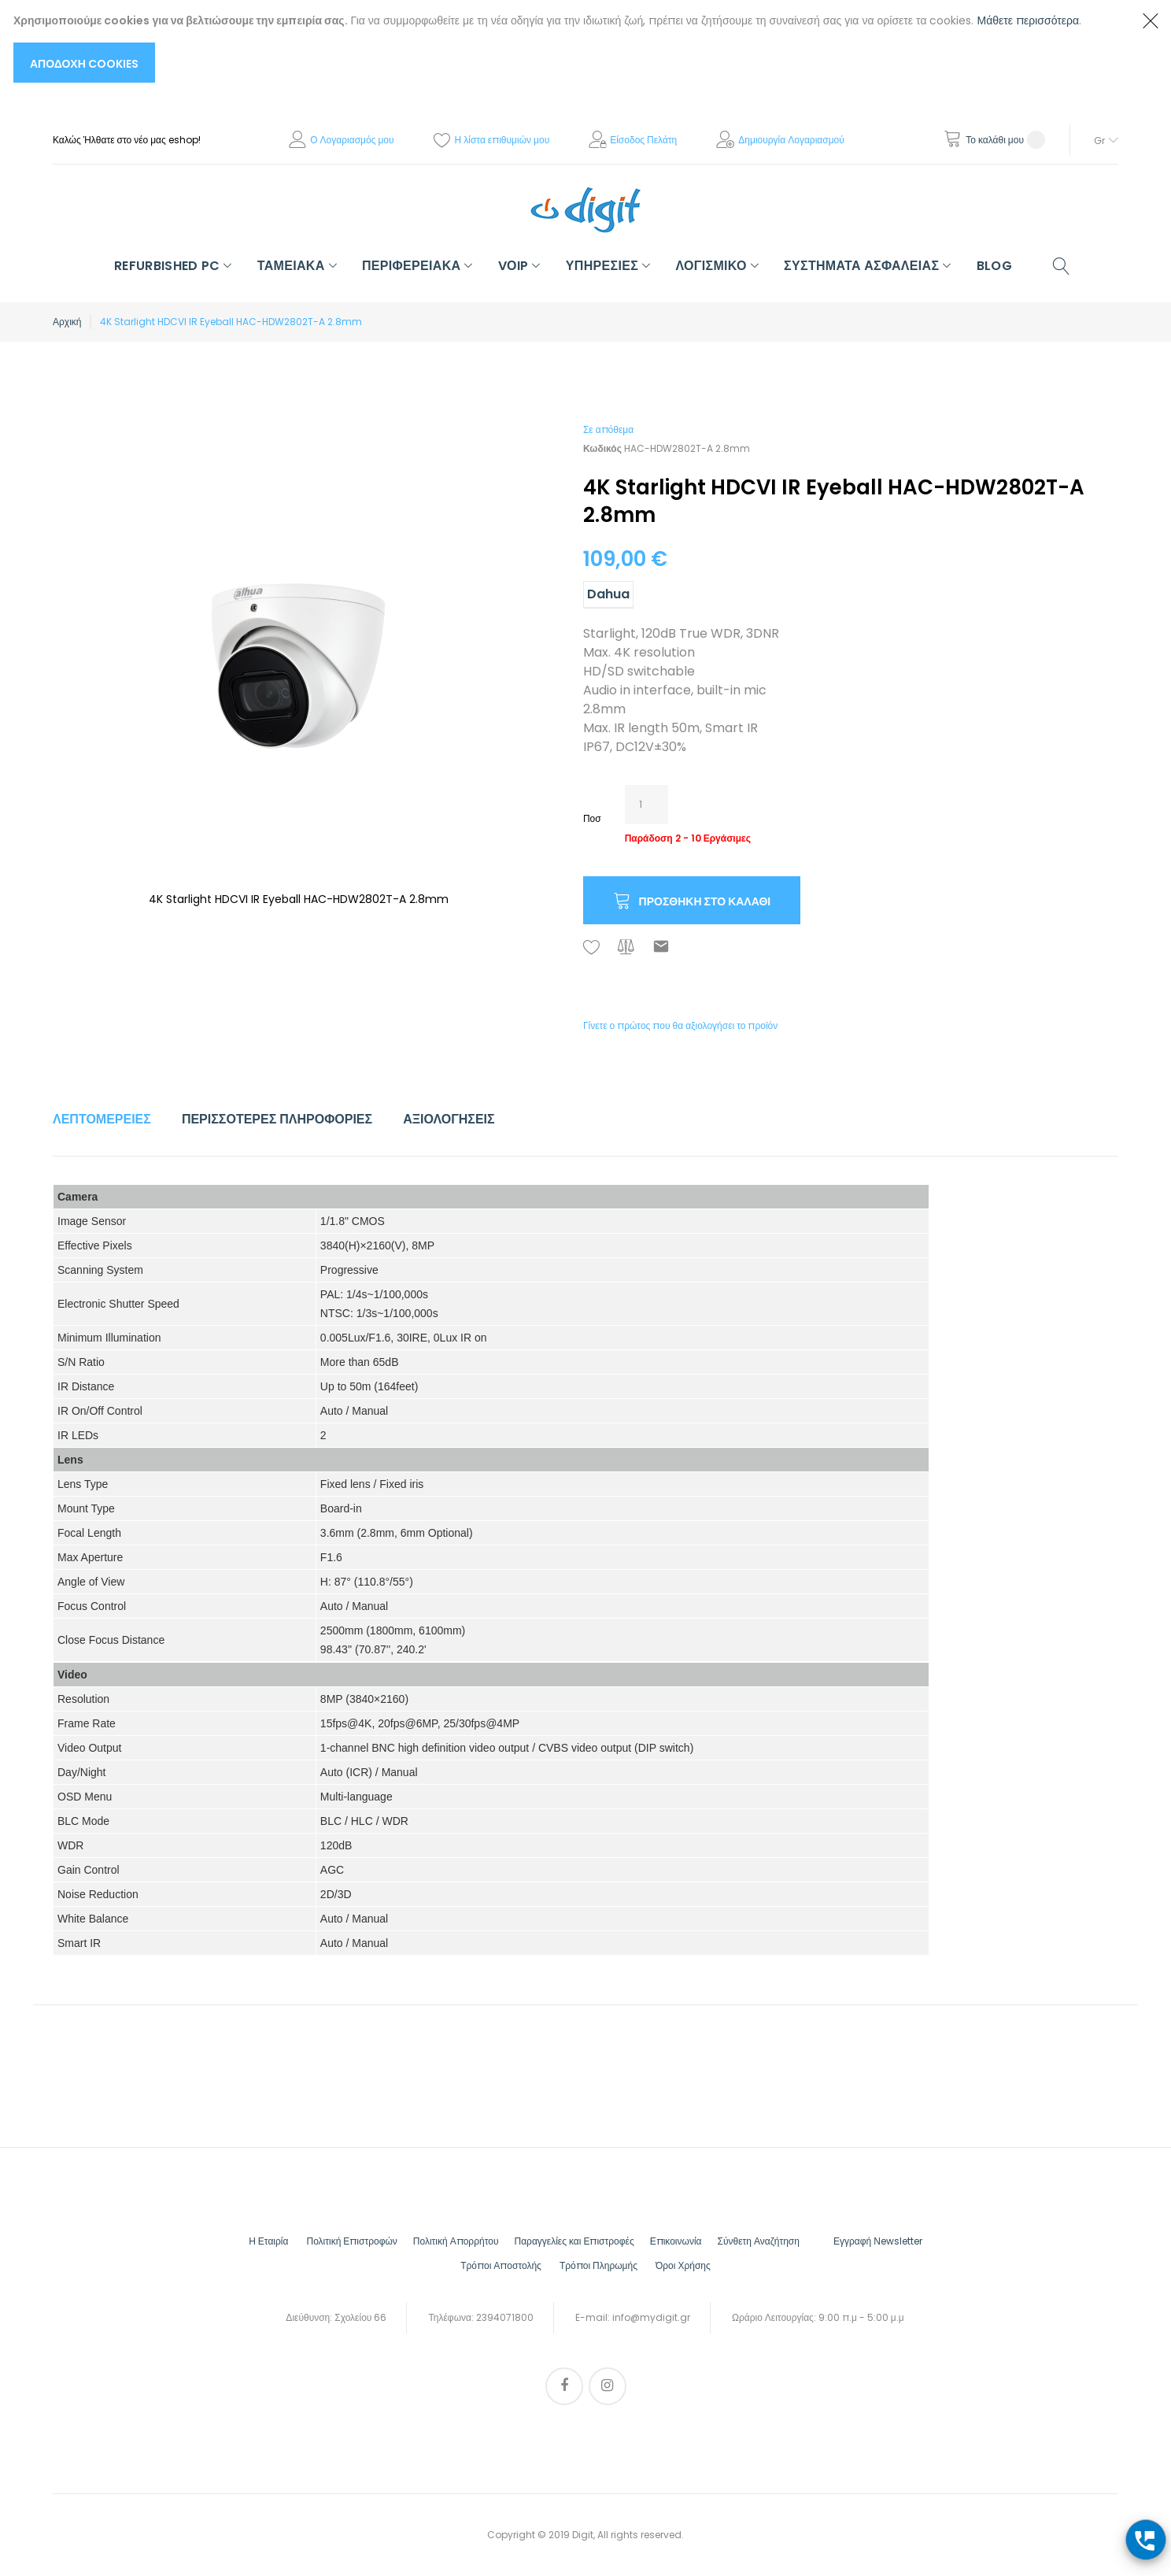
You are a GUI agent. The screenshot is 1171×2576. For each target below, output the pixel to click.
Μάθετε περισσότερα (1028, 20)
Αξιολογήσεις (449, 1119)
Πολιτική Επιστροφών (351, 2241)
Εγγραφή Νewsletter (877, 2241)
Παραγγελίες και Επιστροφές (574, 2241)
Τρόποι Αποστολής (500, 2265)
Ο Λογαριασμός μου (351, 139)
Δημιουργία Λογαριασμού (791, 139)
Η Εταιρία (268, 2241)
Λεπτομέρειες (102, 1119)
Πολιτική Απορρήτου (456, 2241)
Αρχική (67, 321)
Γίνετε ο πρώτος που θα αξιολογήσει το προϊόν (680, 1025)
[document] (569, 47)
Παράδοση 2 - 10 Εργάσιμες (688, 838)
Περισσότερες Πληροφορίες (277, 1119)
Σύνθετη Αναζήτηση (759, 2241)
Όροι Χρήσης (683, 2265)
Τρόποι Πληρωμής (598, 2265)
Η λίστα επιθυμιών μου (502, 139)
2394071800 (505, 2317)
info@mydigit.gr (651, 2317)
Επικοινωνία (676, 2241)
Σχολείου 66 (360, 2317)
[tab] (102, 1119)
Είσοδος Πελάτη (643, 139)
